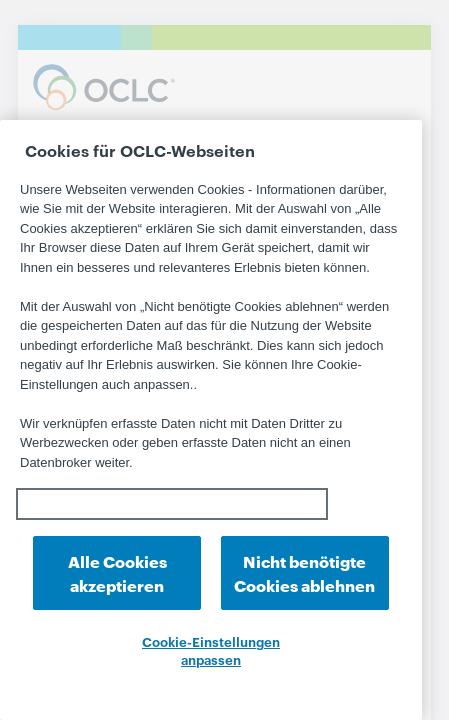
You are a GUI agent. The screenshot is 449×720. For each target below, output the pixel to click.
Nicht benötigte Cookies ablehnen (304, 572)
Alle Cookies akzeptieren (117, 572)
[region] (211, 420)
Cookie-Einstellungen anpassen (211, 650)
